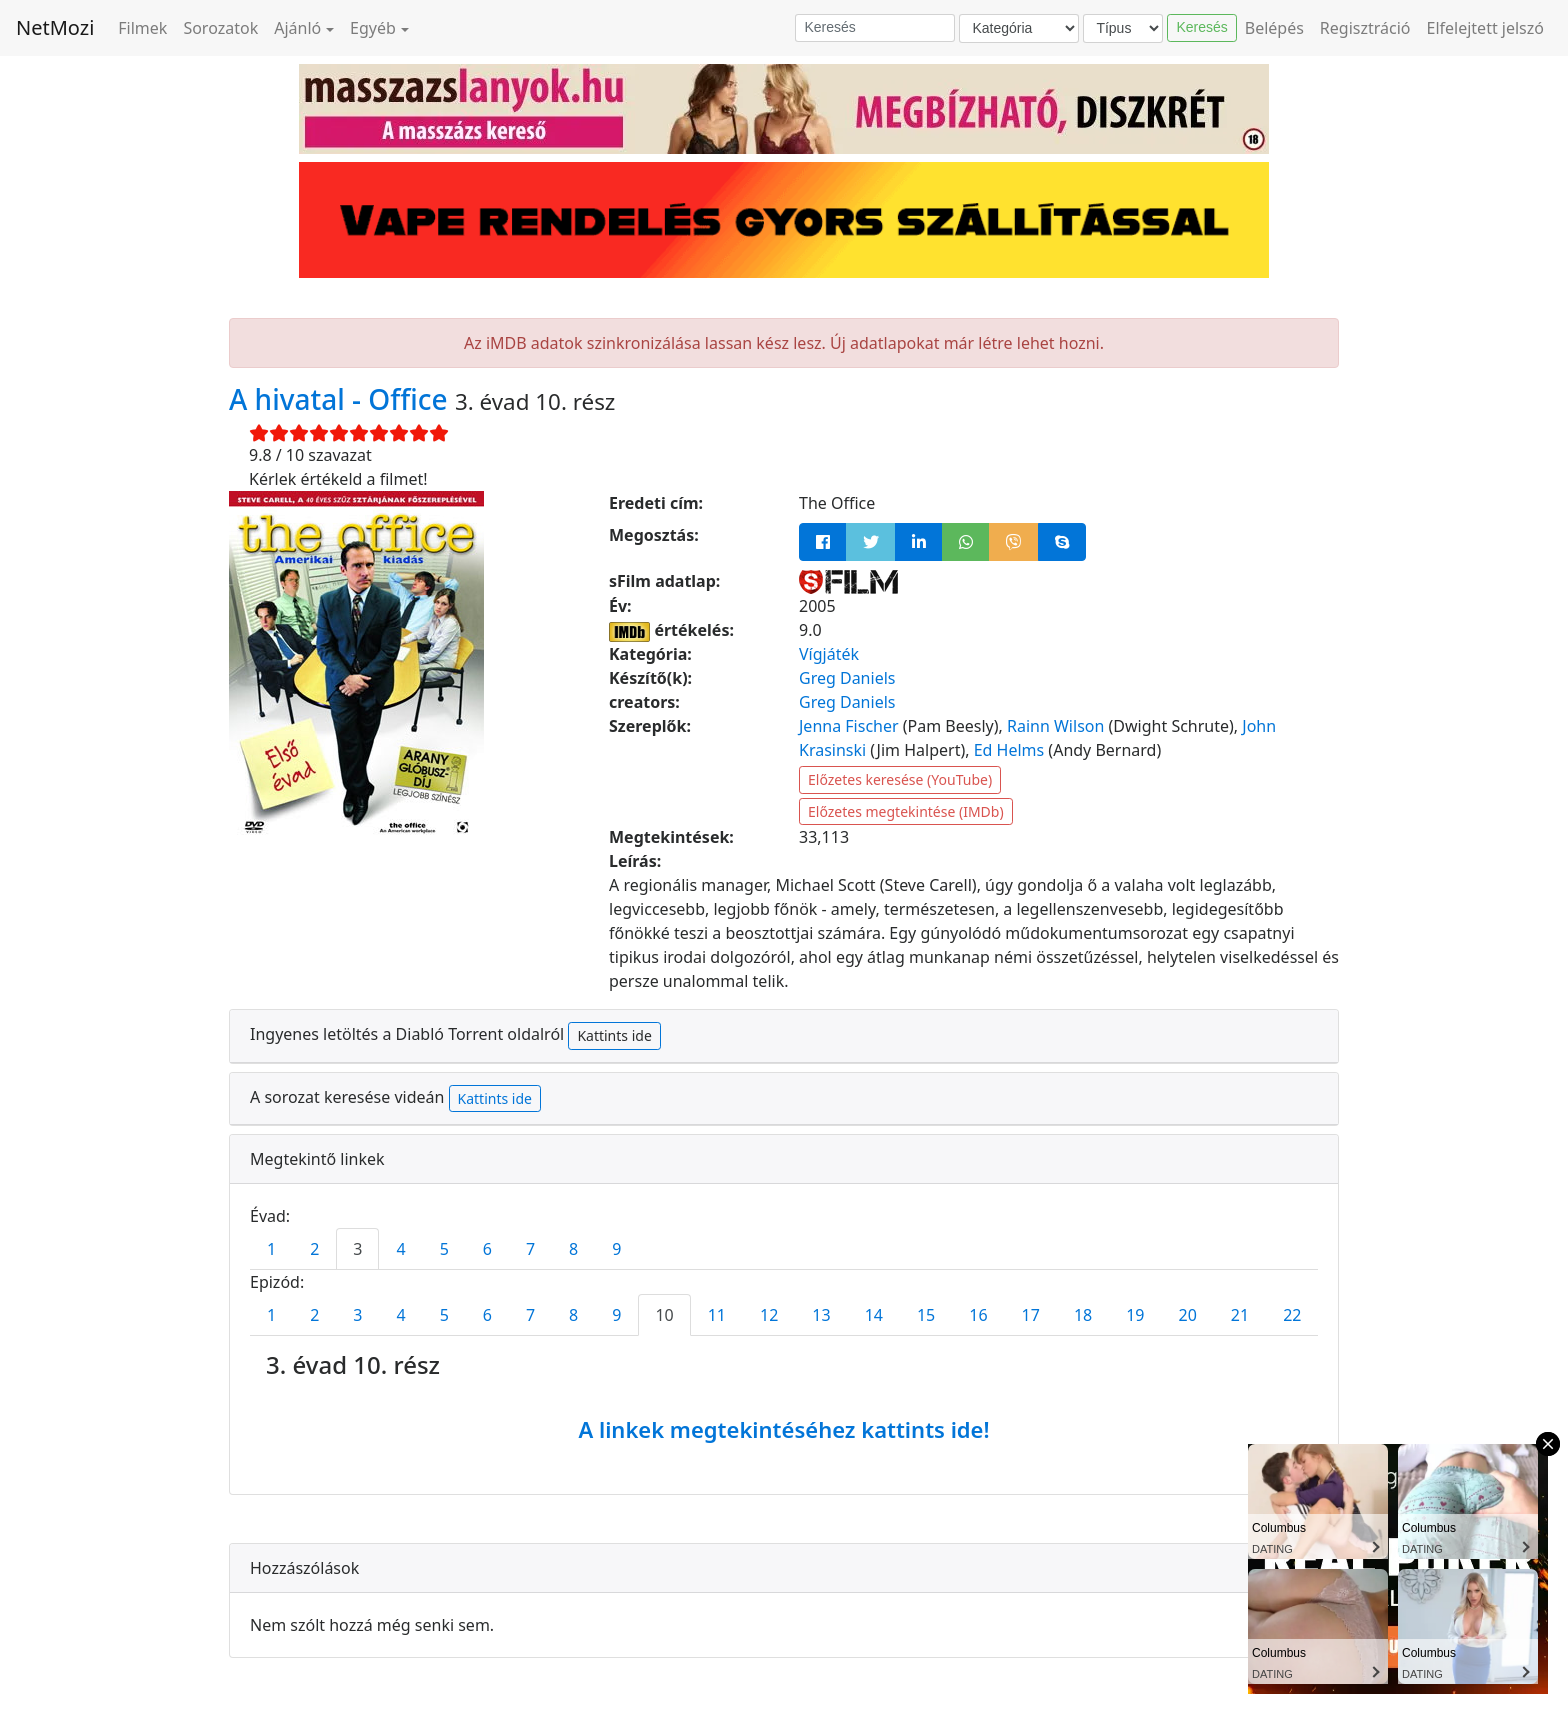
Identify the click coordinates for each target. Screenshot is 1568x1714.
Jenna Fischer (849, 726)
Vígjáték (829, 654)
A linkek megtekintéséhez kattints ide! (783, 1429)
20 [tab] (1188, 1315)
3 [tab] (357, 1249)
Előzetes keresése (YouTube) (900, 779)
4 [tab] (400, 1249)
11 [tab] (717, 1315)
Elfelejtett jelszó (1486, 28)
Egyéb (373, 28)
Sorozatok (220, 28)
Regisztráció (1365, 28)
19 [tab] (1135, 1315)
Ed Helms (1009, 750)
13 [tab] (821, 1315)
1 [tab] (271, 1249)
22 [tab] (1292, 1315)
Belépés (1274, 28)
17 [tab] (1031, 1315)
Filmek (142, 28)
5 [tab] (444, 1249)
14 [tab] (874, 1315)
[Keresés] (875, 28)
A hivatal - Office (342, 399)
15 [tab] (926, 1315)
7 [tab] (530, 1249)
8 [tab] (573, 1249)
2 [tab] (314, 1249)
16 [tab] (978, 1315)
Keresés (1201, 27)
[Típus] (1123, 28)
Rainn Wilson (1055, 726)
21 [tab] (1240, 1315)
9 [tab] (616, 1249)
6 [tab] (487, 1249)
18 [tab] (1083, 1315)
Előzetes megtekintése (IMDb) (906, 811)
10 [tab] (664, 1315)
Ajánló (297, 28)
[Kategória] (1019, 28)
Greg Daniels (847, 678)
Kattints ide (614, 1035)
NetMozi (55, 27)
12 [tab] (769, 1315)
